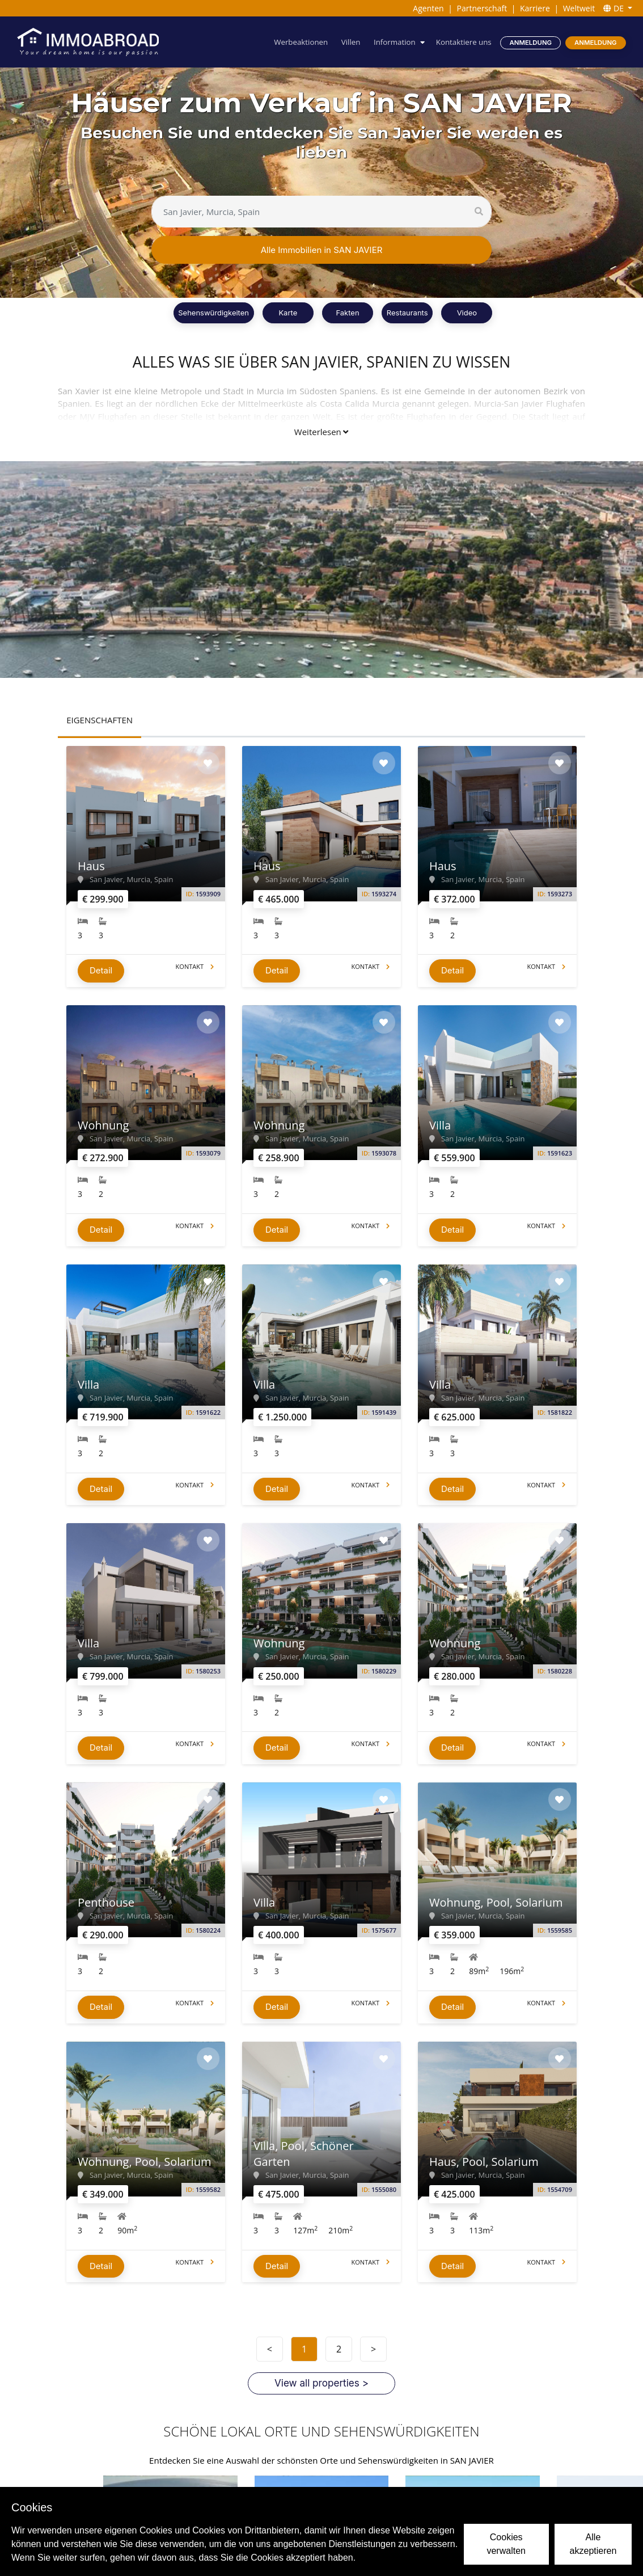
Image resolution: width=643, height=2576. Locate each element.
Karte (287, 312)
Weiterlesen (321, 431)
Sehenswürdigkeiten (213, 312)
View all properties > (321, 2384)
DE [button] (614, 8)
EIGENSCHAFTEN (99, 720)
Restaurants (407, 312)
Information (395, 42)
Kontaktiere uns (464, 42)
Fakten (347, 312)
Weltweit (579, 8)
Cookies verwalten (506, 2544)
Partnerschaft (482, 8)
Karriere (535, 8)
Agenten (428, 8)
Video (467, 312)
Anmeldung (531, 43)
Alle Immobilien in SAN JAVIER (322, 249)
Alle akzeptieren (593, 2544)
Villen (351, 42)
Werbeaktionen (301, 42)
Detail (101, 970)
